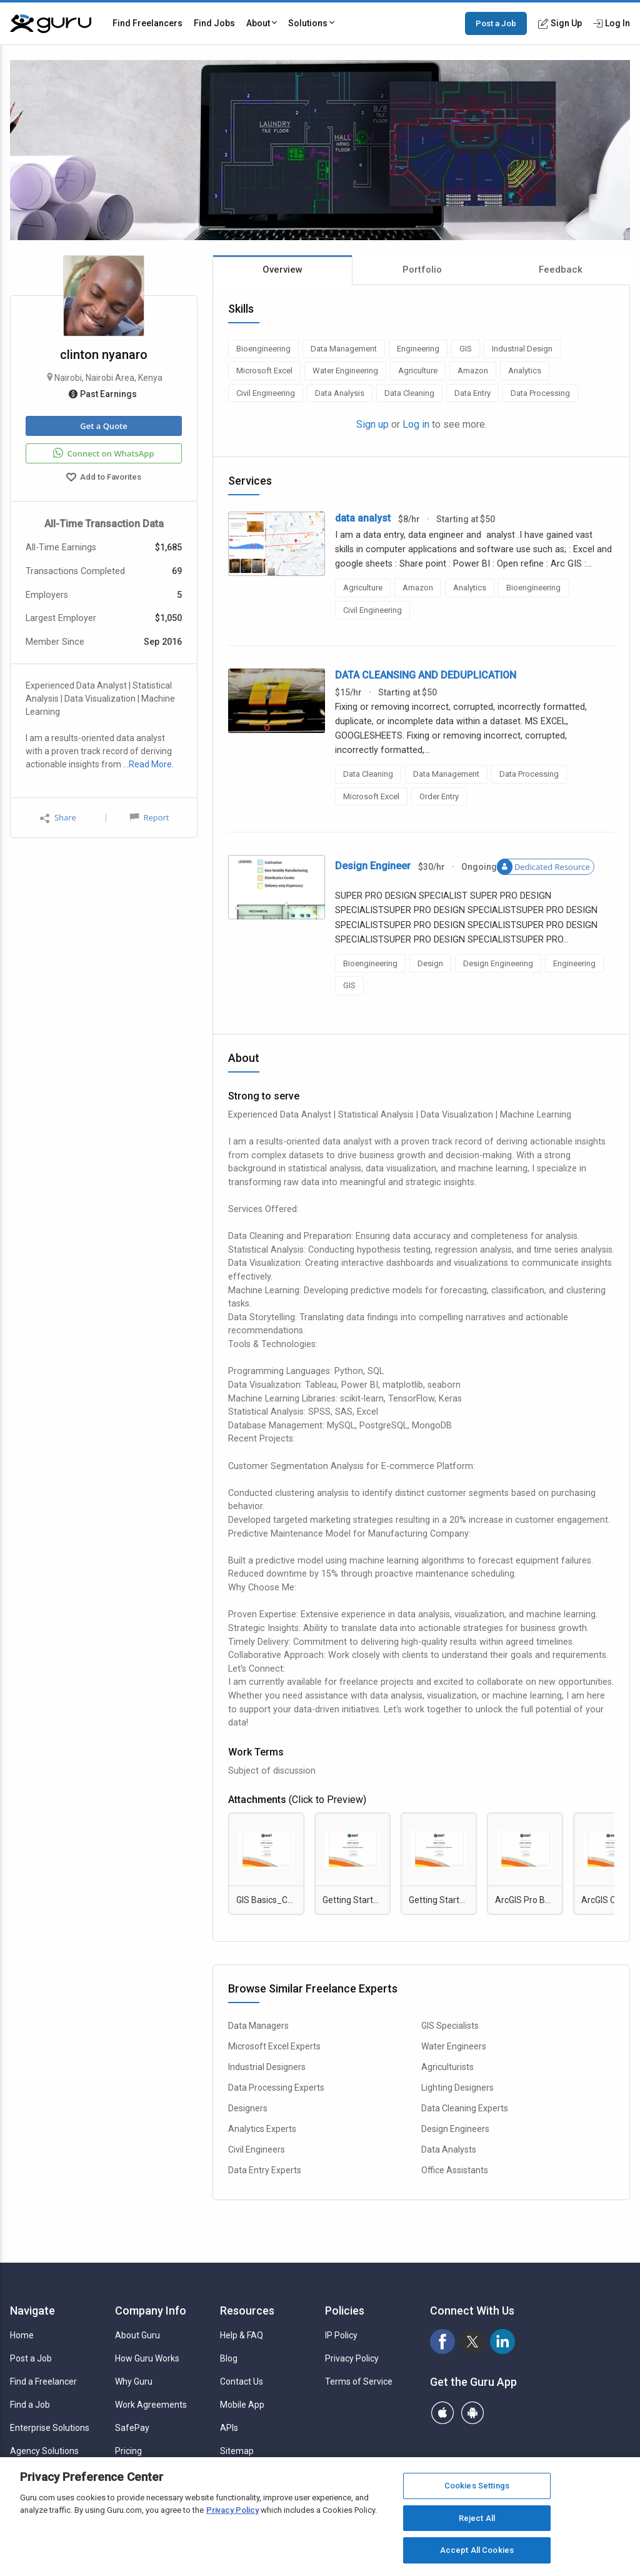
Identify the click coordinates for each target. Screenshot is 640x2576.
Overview (282, 269)
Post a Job (496, 23)
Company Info (150, 2310)
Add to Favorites (103, 478)
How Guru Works (147, 2358)
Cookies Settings (476, 2485)
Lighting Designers (457, 2088)
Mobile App (242, 2405)
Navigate (32, 2310)
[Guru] (50, 23)
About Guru (137, 2335)
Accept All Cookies (477, 2550)
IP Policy (341, 2335)
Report (149, 817)
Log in (415, 424)
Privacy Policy (352, 2358)
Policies (344, 2310)
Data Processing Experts (276, 2088)
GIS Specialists (450, 2026)
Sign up (372, 424)
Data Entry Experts (264, 2170)
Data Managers (258, 2026)
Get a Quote (103, 426)
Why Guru (133, 2381)
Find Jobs (214, 23)
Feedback (560, 269)
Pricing (128, 2451)
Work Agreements (151, 2405)
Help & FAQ (241, 2335)
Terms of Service (358, 2381)
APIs (229, 2428)
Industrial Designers (267, 2067)
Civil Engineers (256, 2149)
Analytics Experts (262, 2129)
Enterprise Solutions (49, 2428)
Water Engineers (453, 2046)
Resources (247, 2310)
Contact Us (241, 2381)
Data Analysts (448, 2149)
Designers (248, 2108)
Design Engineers (455, 2129)
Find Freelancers (147, 23)
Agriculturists (447, 2067)
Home (22, 2335)
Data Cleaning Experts (464, 2108)
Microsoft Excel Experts (274, 2046)
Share (58, 818)
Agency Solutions (44, 2451)
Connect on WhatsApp (103, 453)
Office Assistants (454, 2170)
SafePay (132, 2428)
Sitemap (237, 2451)
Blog (229, 2358)
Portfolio (422, 269)
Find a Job (30, 2405)
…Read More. (148, 764)
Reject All (477, 2518)
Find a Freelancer (43, 2381)
